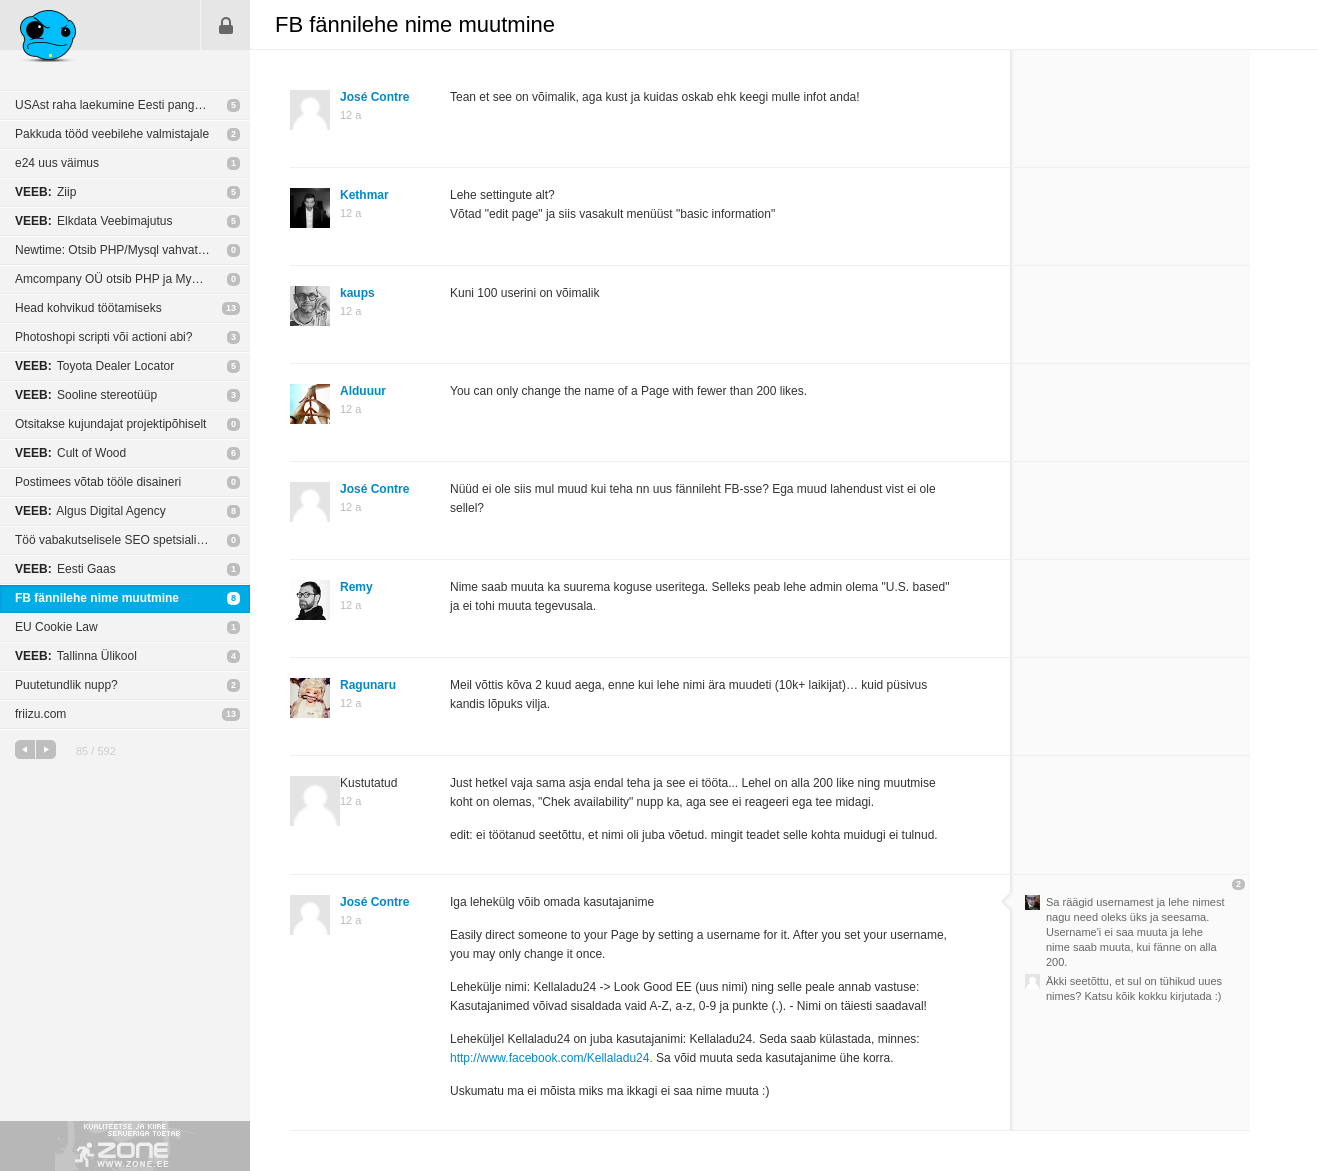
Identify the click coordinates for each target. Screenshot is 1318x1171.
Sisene (226, 25)
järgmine (46, 749)
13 (231, 308)
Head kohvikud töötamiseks (88, 308)
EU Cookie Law (56, 627)
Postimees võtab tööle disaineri (98, 482)
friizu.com (40, 714)
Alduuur (363, 391)
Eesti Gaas (65, 569)
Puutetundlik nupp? (66, 685)
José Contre (374, 97)
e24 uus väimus (57, 163)
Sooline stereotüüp (86, 395)
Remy (356, 587)
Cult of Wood (70, 453)
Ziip (45, 192)
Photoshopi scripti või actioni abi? (103, 337)
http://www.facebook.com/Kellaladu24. (551, 1058)
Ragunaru (368, 685)
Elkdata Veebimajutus (93, 221)
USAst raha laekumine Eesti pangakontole (127, 105)
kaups (357, 293)
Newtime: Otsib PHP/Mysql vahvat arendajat (132, 250)
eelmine (25, 749)
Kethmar (364, 195)
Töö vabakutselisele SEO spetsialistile (116, 540)
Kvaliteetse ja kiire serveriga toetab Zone (125, 1146)
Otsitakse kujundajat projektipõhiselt (110, 424)
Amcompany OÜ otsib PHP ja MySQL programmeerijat (132, 279)
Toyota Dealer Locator (94, 366)
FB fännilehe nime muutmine (97, 598)
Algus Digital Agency (90, 511)
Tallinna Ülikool (76, 656)
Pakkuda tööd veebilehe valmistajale (112, 134)
